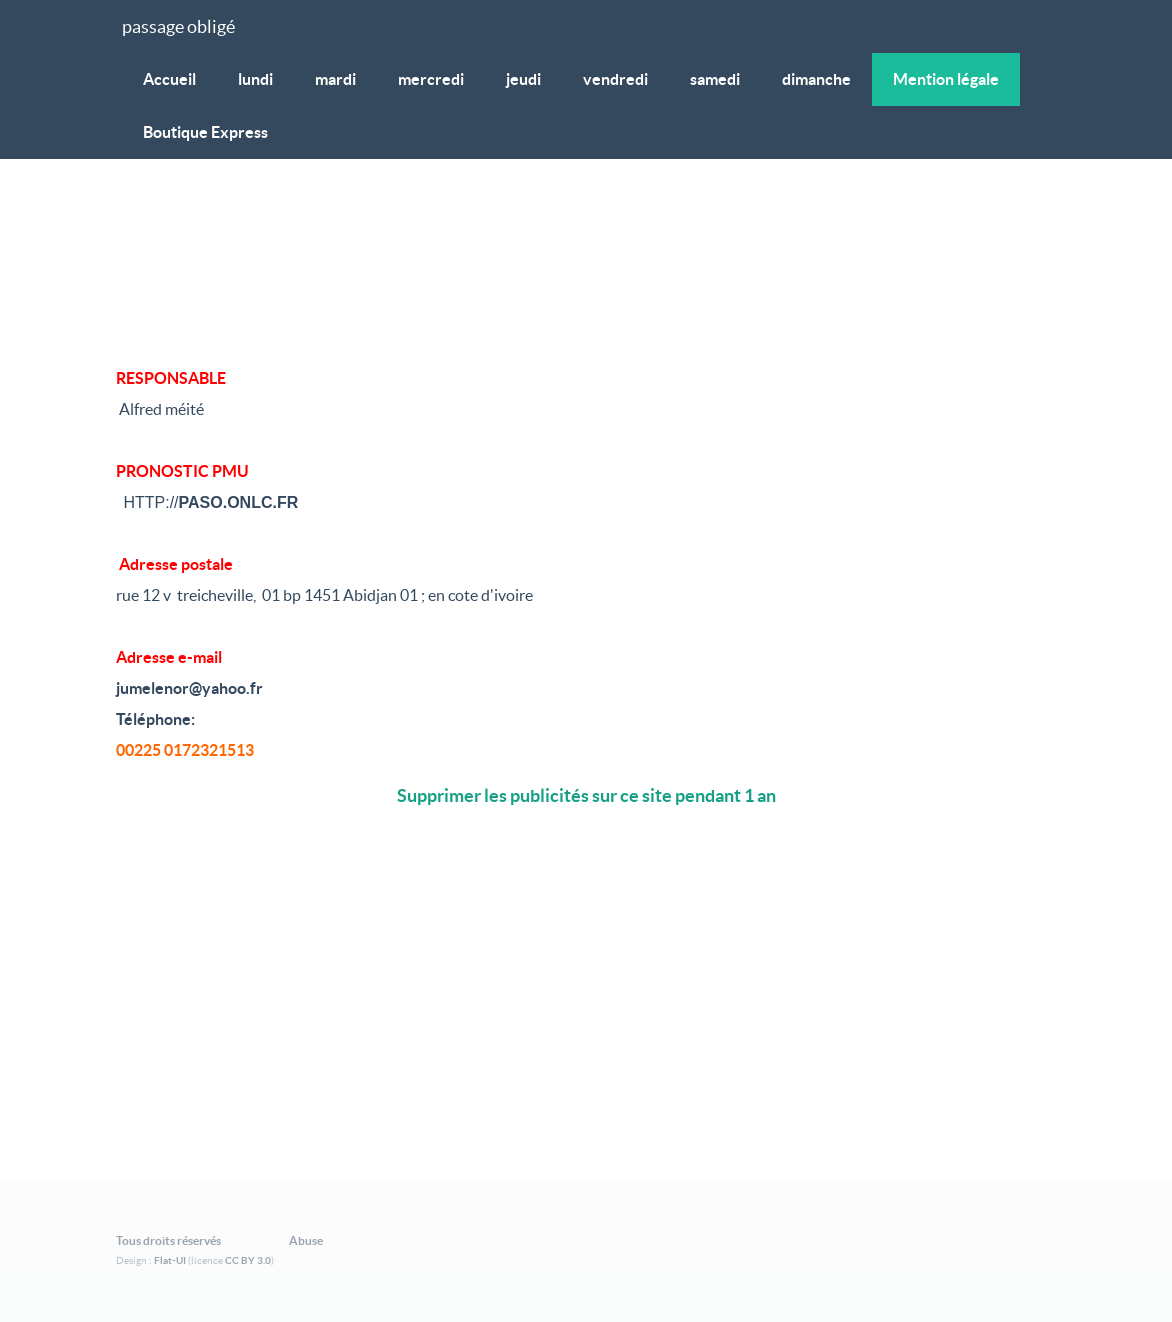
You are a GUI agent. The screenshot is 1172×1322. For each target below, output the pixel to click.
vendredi (615, 79)
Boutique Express (205, 132)
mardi (335, 79)
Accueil (169, 79)
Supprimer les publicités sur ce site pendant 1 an (586, 795)
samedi (715, 79)
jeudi (523, 79)
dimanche (816, 79)
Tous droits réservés (168, 1240)
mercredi (431, 79)
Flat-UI (170, 1260)
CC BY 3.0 (248, 1260)
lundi (255, 79)
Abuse (306, 1240)
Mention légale (946, 79)
